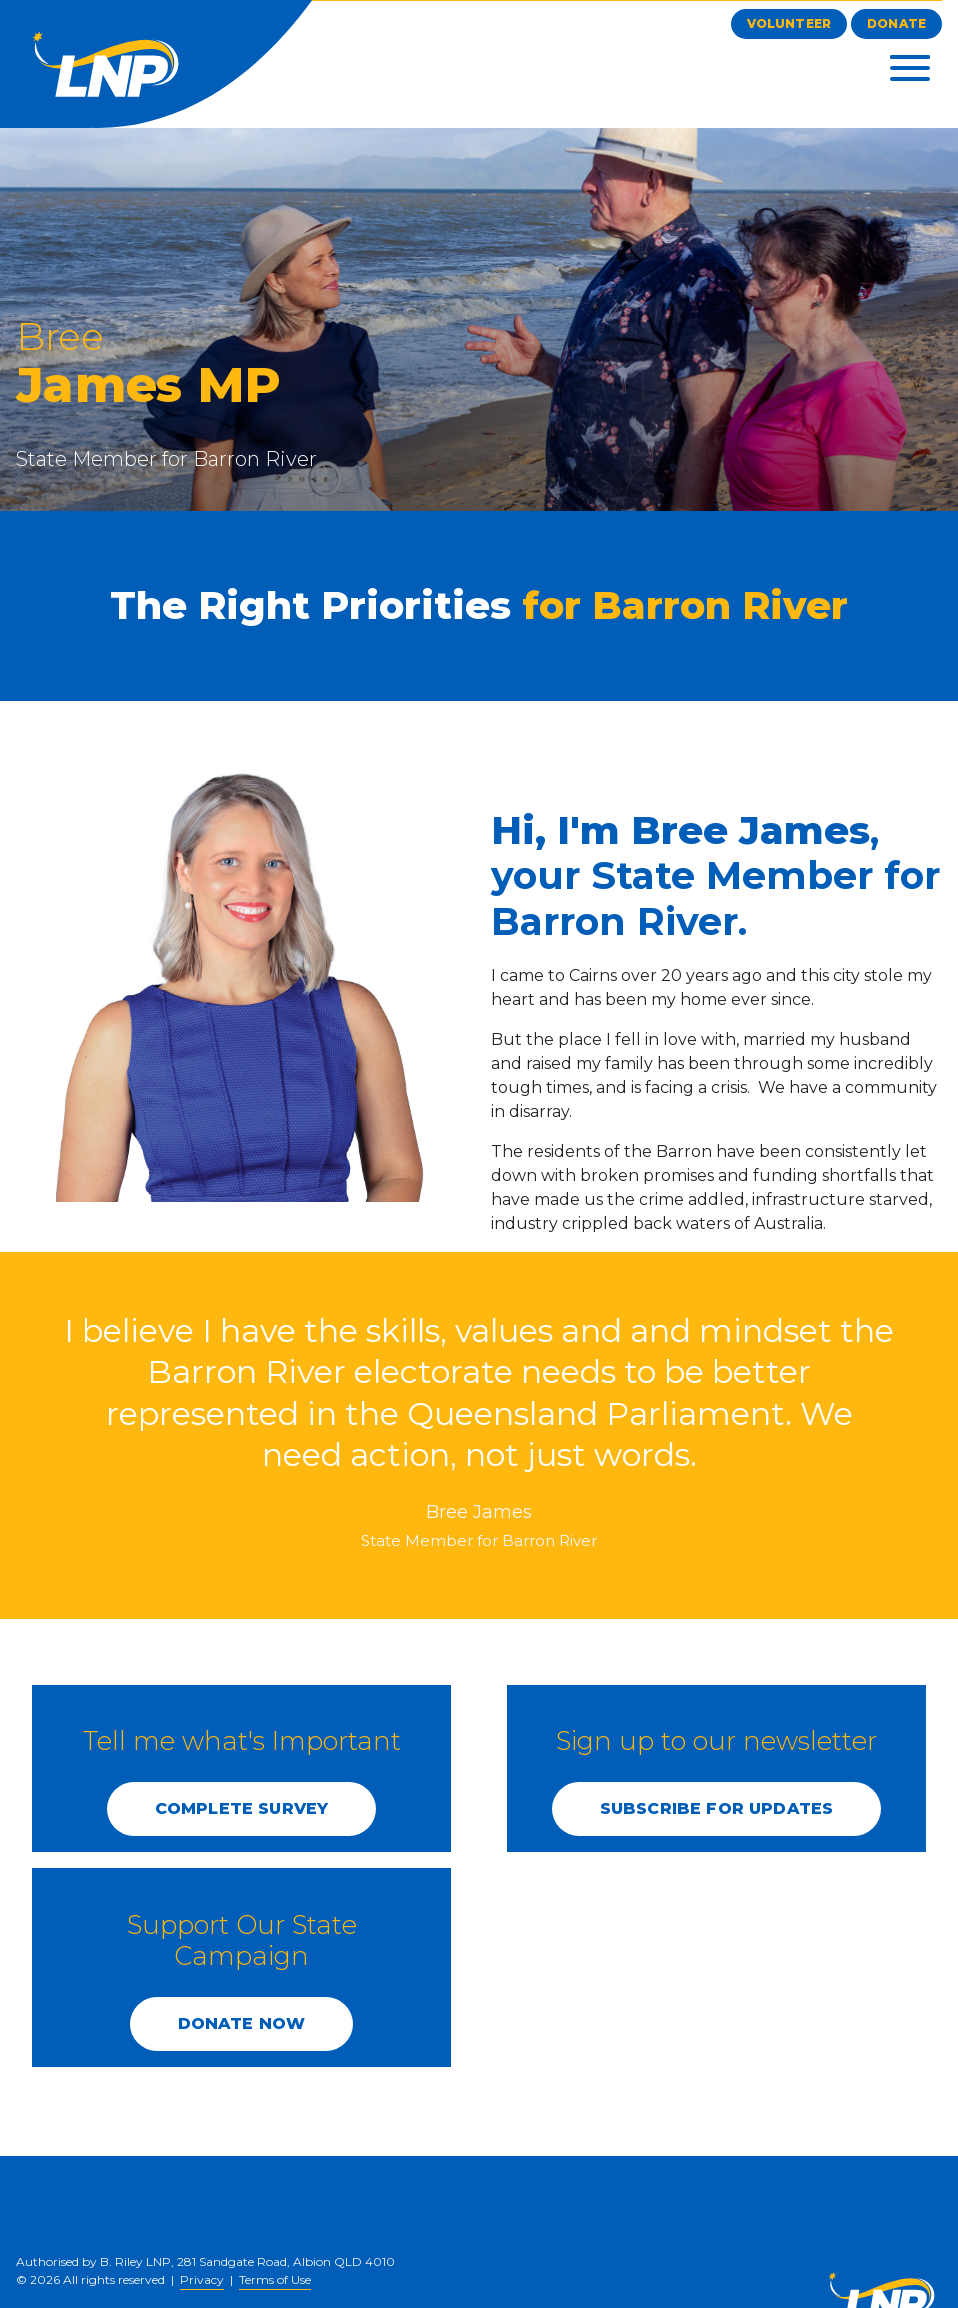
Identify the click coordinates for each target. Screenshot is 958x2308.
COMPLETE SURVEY (241, 1808)
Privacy (202, 2279)
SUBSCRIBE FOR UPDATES (716, 1808)
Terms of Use (275, 2279)
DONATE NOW (242, 2023)
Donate (896, 23)
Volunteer (789, 23)
